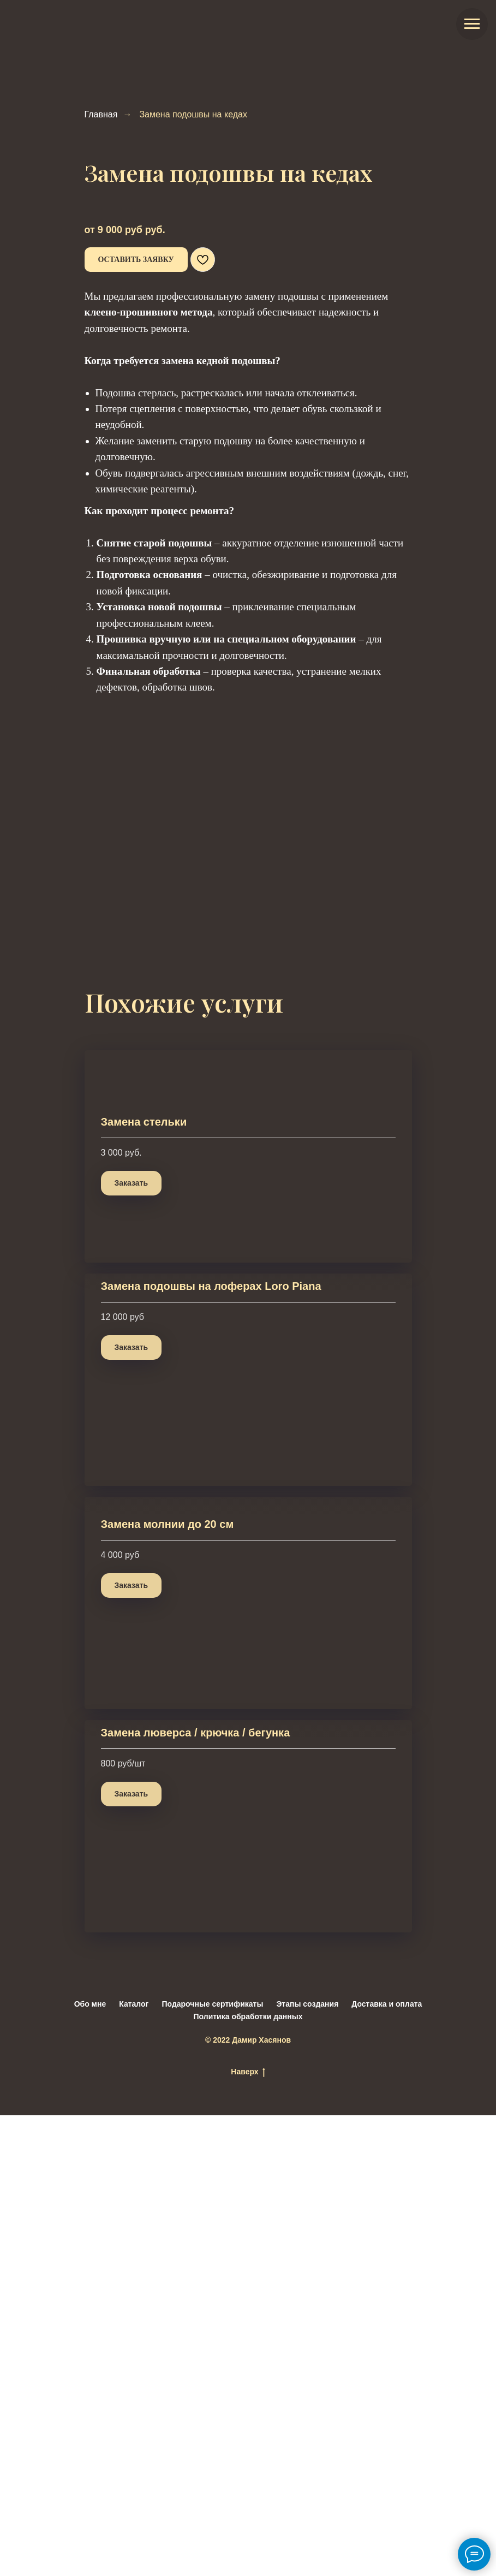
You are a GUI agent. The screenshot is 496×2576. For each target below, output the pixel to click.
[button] (136, 259)
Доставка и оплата (386, 2464)
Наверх (248, 2533)
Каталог (133, 2464)
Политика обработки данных (248, 2477)
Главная (101, 114)
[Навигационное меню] (472, 24)
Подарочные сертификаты (212, 2464)
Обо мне (90, 2464)
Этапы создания (307, 2464)
